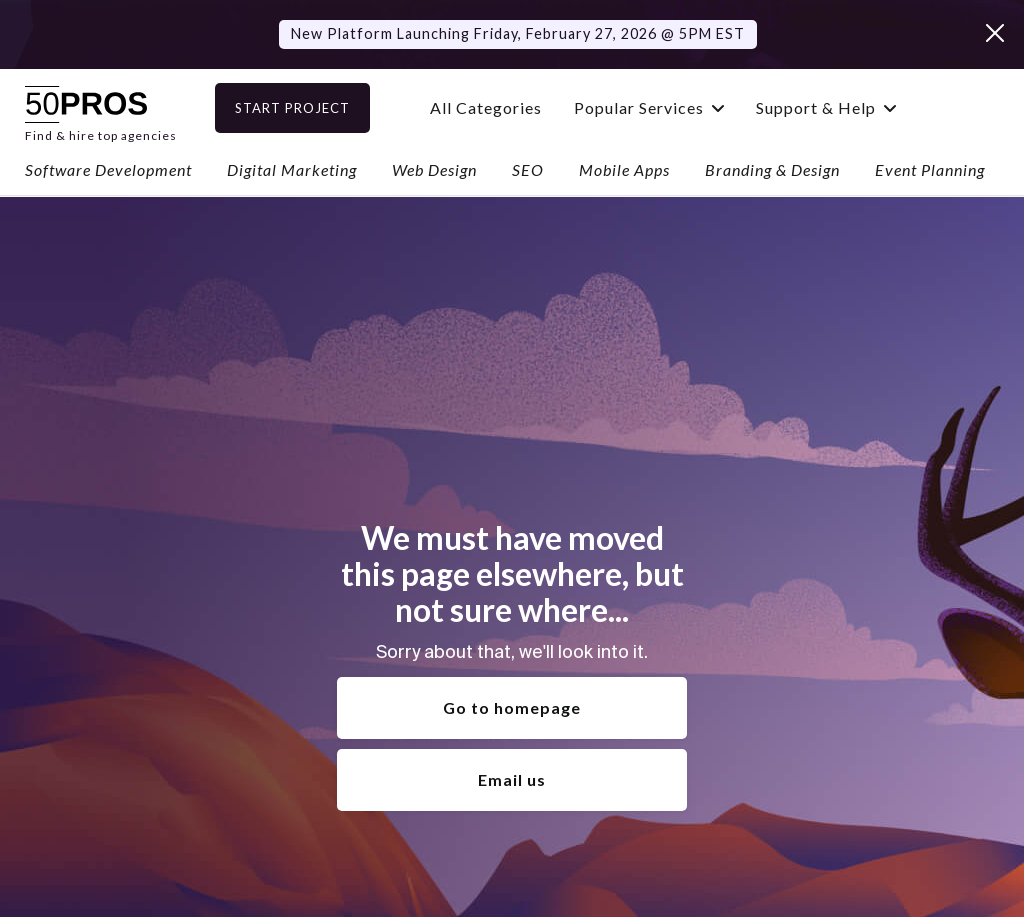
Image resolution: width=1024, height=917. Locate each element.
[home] (101, 107)
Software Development (108, 169)
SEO (528, 169)
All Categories (515, 107)
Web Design (434, 169)
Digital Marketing (292, 169)
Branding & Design (772, 169)
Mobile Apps (624, 169)
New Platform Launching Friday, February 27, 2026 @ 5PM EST (518, 33)
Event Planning (930, 169)
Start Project (321, 108)
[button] (678, 107)
